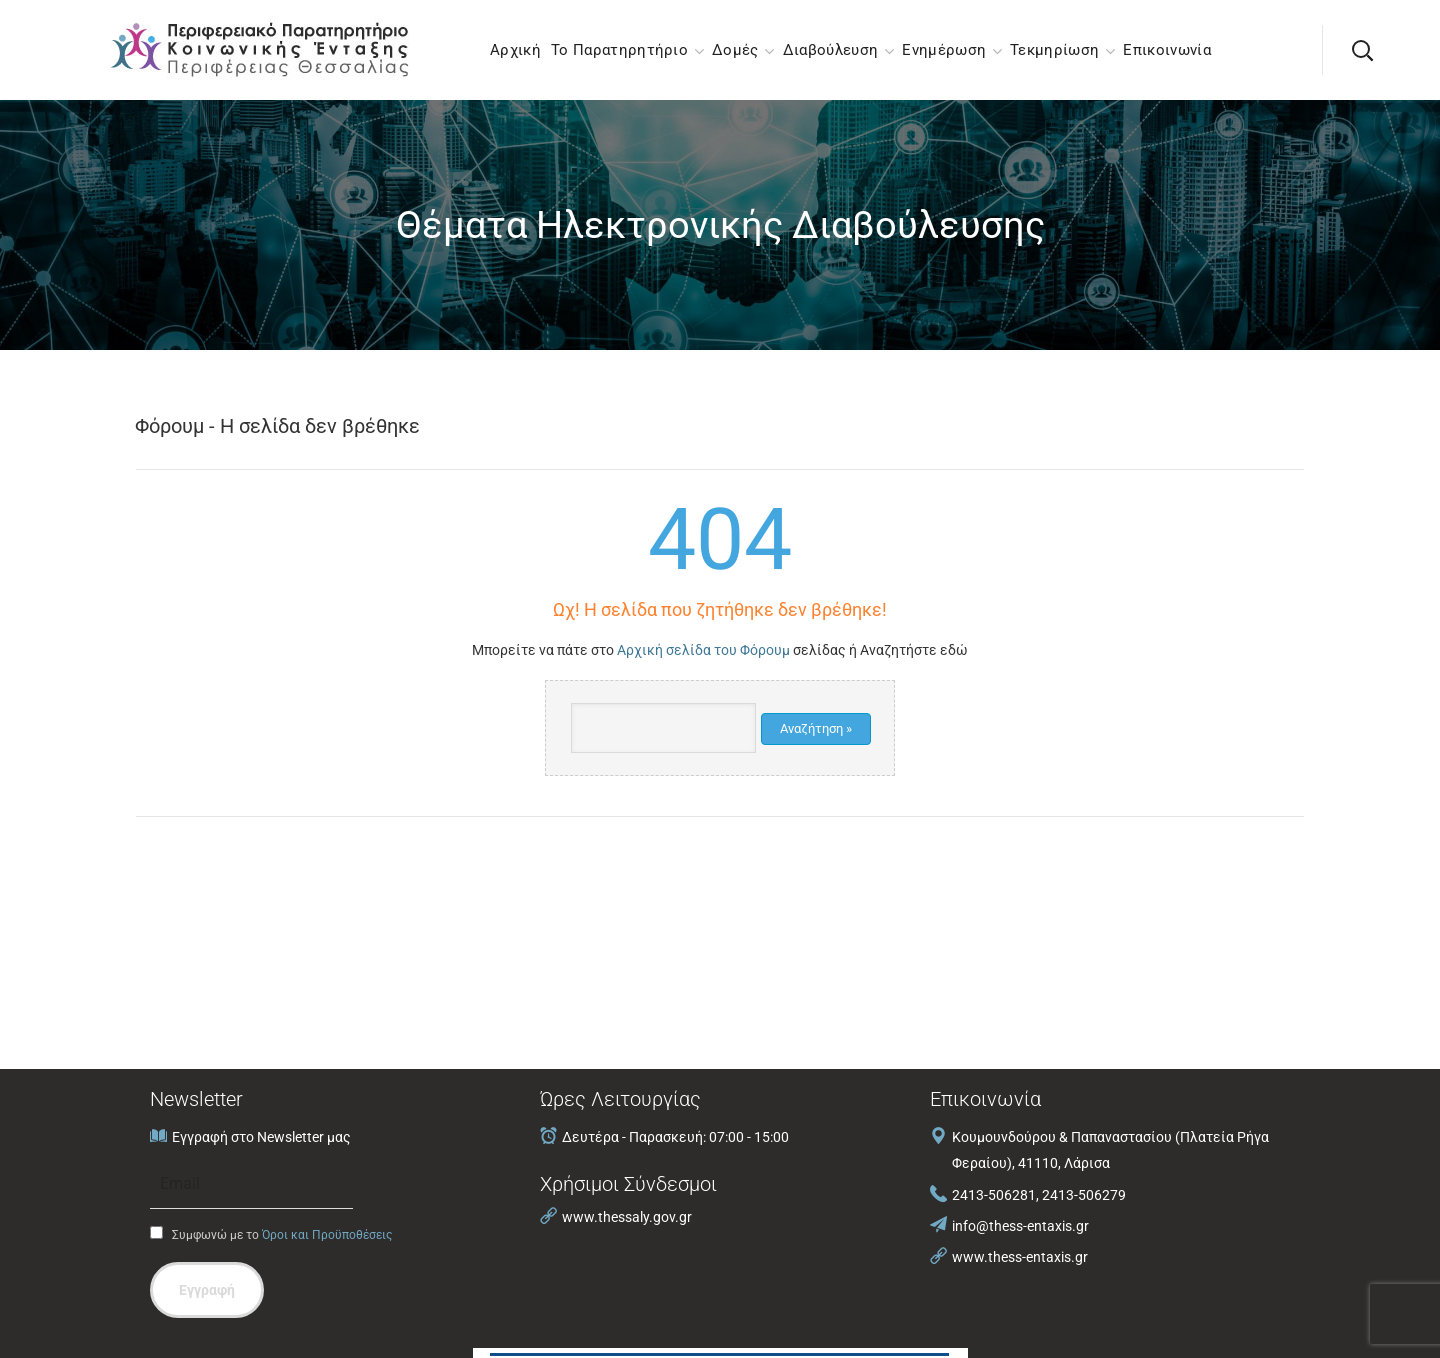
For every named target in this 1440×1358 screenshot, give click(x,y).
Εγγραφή (207, 1290)
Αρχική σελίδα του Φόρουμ (703, 650)
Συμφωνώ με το (271, 1234)
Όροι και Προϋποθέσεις (327, 1235)
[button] (1362, 50)
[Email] (251, 1184)
